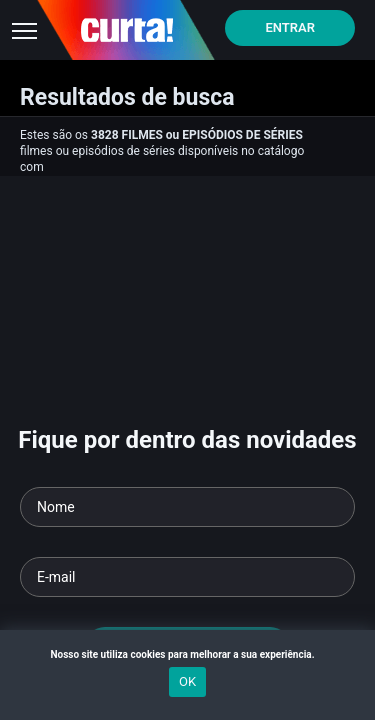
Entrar (290, 27)
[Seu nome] (187, 507)
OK (187, 681)
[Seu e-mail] (187, 577)
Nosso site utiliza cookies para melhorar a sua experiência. (187, 654)
